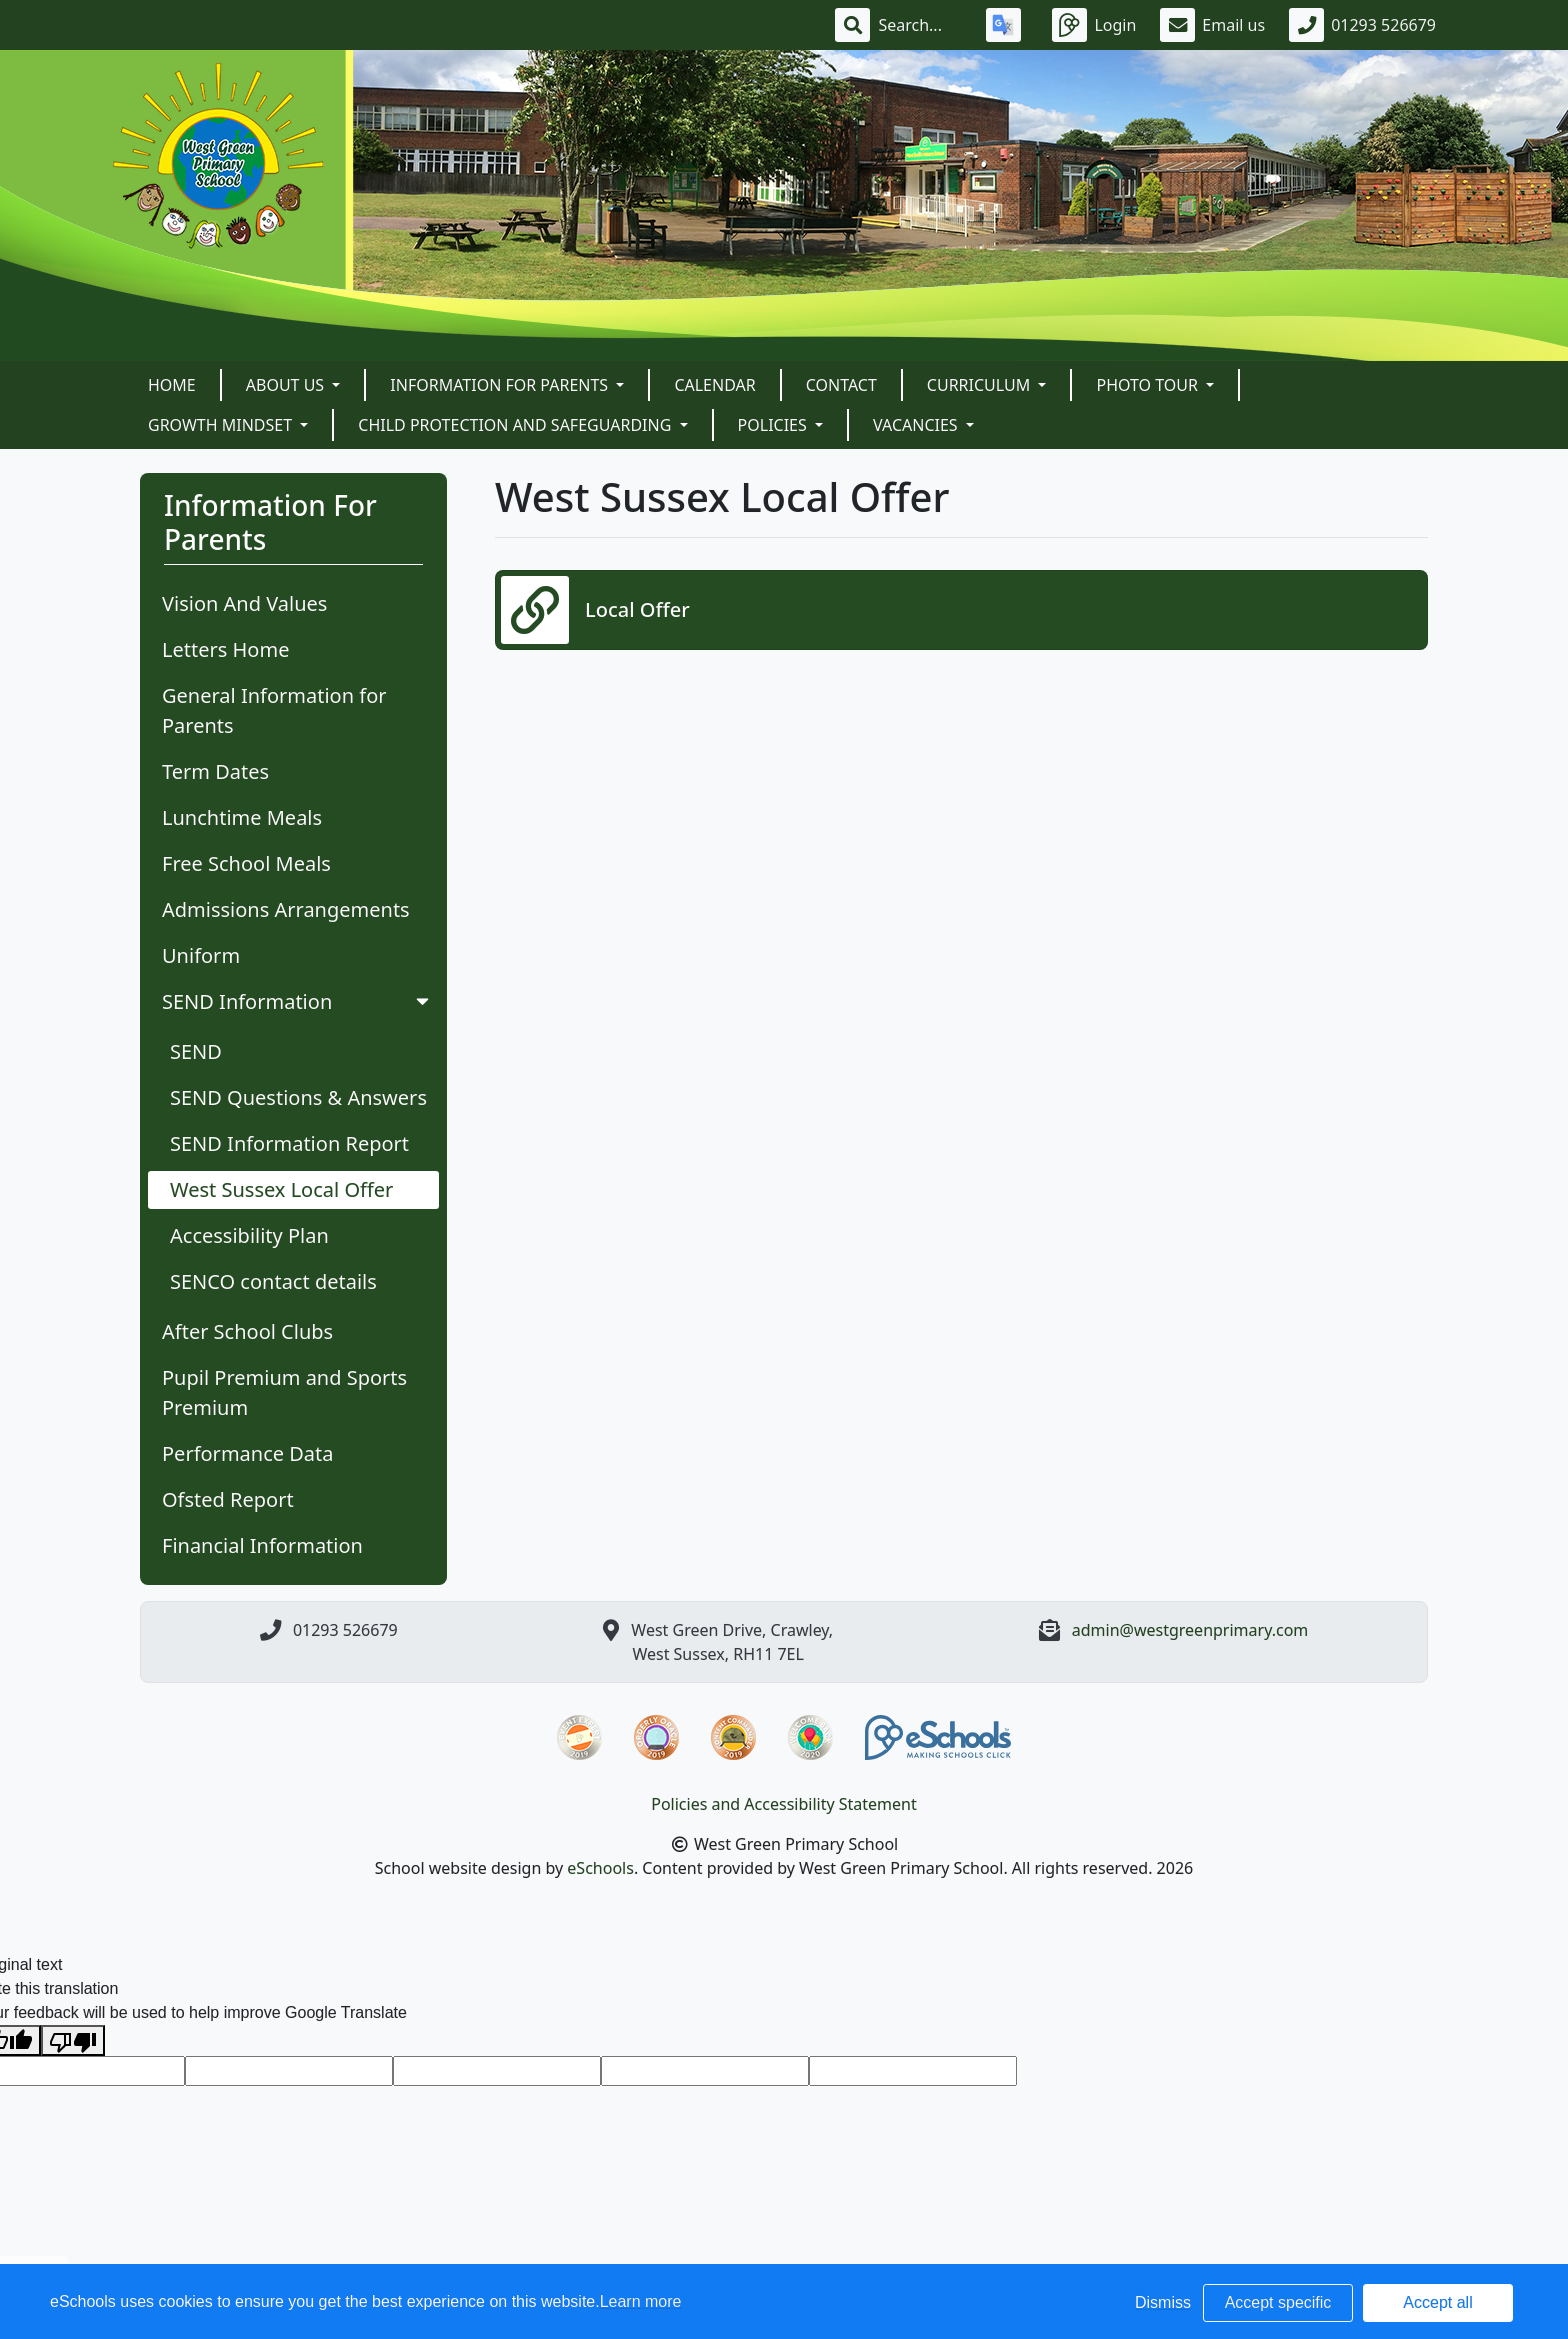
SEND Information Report (289, 1143)
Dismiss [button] (1163, 2302)
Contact (841, 385)
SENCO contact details (273, 1281)
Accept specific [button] (1278, 2302)
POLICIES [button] (774, 425)
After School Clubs (247, 1331)
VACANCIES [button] (917, 425)
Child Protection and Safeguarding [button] (516, 425)
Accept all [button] (1437, 2302)
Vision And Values (244, 603)
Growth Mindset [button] (222, 425)
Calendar (714, 385)
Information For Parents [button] (501, 385)
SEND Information (297, 1001)
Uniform (201, 955)
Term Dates (215, 771)
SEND (196, 1051)
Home (172, 385)
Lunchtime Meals (242, 817)
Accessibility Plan (249, 1235)
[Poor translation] (73, 2040)
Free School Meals (246, 863)
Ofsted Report (228, 1499)
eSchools (600, 1868)
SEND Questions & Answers (298, 1097)
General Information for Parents (274, 710)
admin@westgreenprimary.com (1190, 1630)
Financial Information (262, 1545)
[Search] (920, 25)
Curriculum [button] (981, 385)
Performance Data (248, 1453)
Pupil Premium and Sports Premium (284, 1392)
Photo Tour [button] (1149, 385)
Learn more (641, 2301)
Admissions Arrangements (286, 909)
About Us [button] (287, 385)
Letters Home (225, 649)
